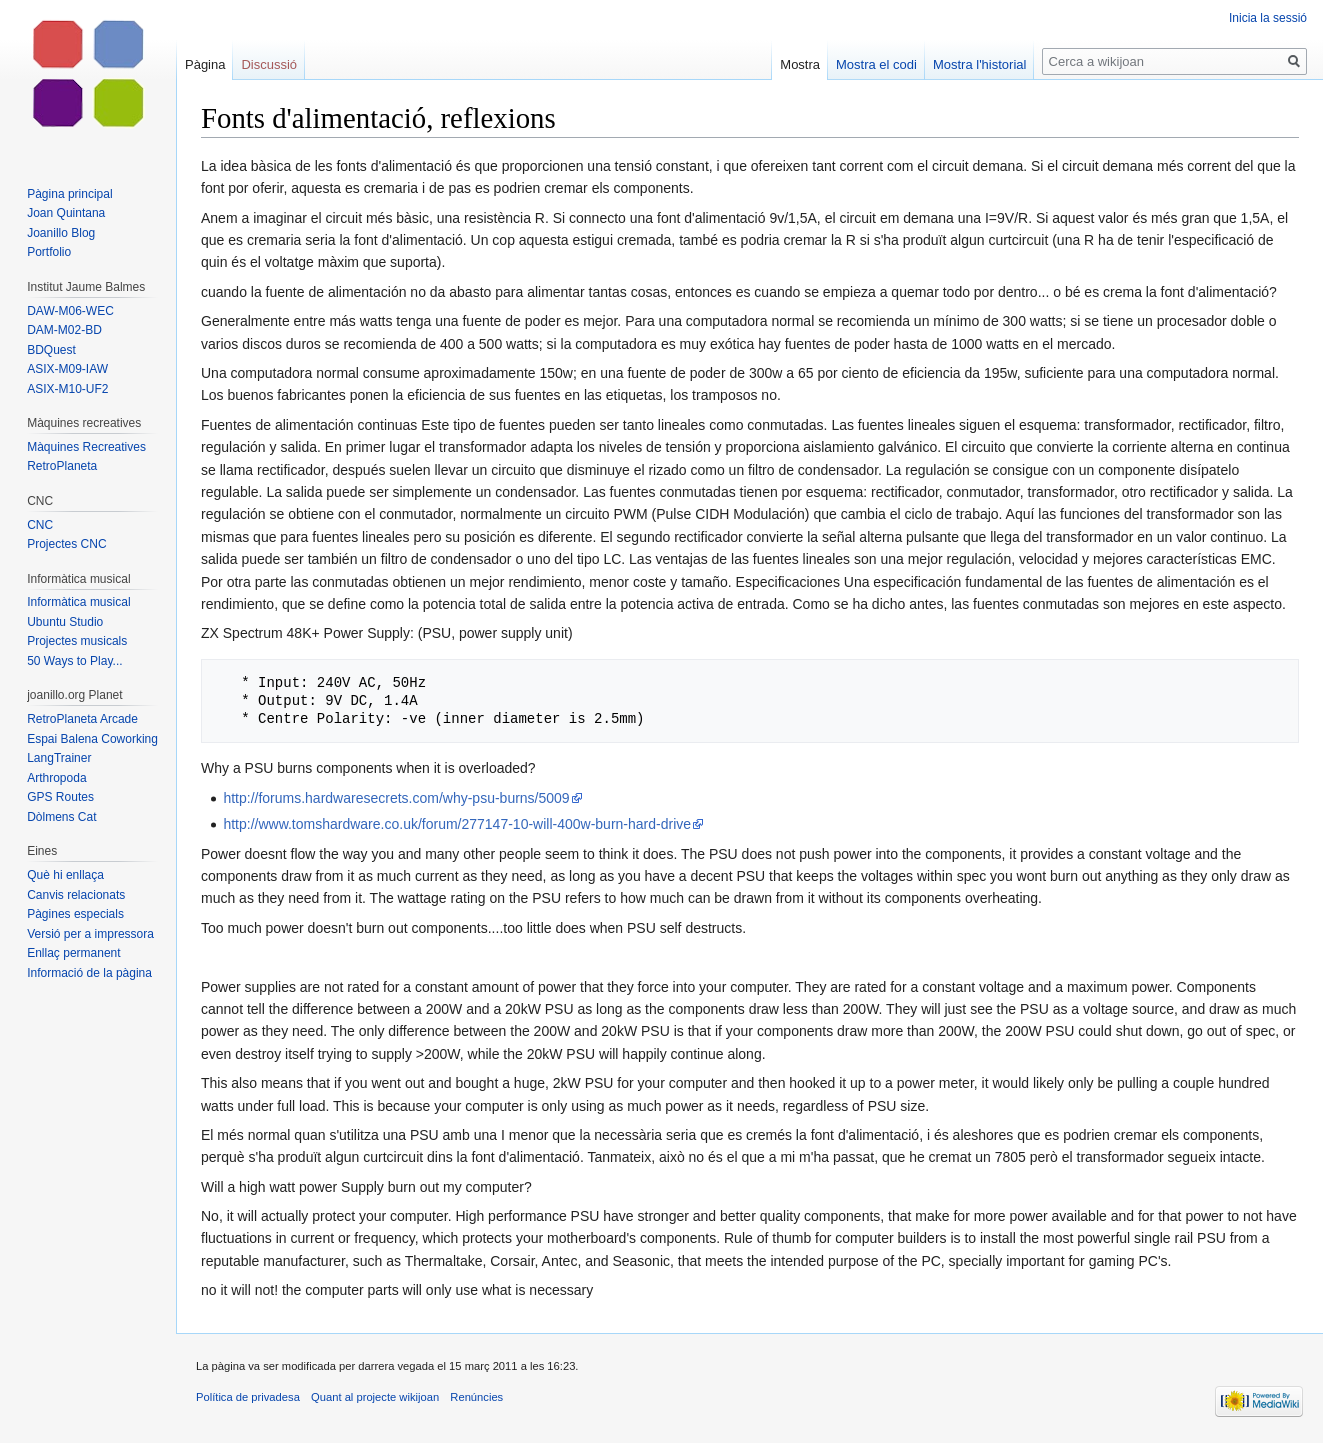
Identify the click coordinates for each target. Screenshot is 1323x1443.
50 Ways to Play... (74, 661)
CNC (40, 525)
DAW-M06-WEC (70, 311)
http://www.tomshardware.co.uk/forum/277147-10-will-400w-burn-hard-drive (457, 824)
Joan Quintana (66, 213)
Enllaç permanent (73, 953)
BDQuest (51, 350)
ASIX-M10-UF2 (67, 389)
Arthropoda (56, 778)
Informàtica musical (78, 602)
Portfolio (49, 252)
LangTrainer (59, 758)
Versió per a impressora (90, 934)
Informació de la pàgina (89, 973)
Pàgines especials (75, 914)
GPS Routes (60, 797)
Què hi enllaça (65, 875)
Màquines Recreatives (86, 447)
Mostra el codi (876, 64)
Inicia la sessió (1268, 18)
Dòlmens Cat (61, 817)
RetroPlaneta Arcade (82, 719)
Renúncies (476, 1397)
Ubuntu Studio (65, 622)
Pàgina (205, 64)
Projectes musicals (77, 641)
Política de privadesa (248, 1397)
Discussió (269, 64)
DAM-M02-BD (64, 330)
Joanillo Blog (61, 233)
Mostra (800, 64)
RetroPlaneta (62, 466)
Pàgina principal (69, 194)
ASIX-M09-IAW (67, 369)
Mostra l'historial (980, 64)
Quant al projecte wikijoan (375, 1397)
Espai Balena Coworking (92, 739)
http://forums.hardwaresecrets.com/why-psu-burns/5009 (396, 798)
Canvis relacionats (76, 895)
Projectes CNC (66, 544)
